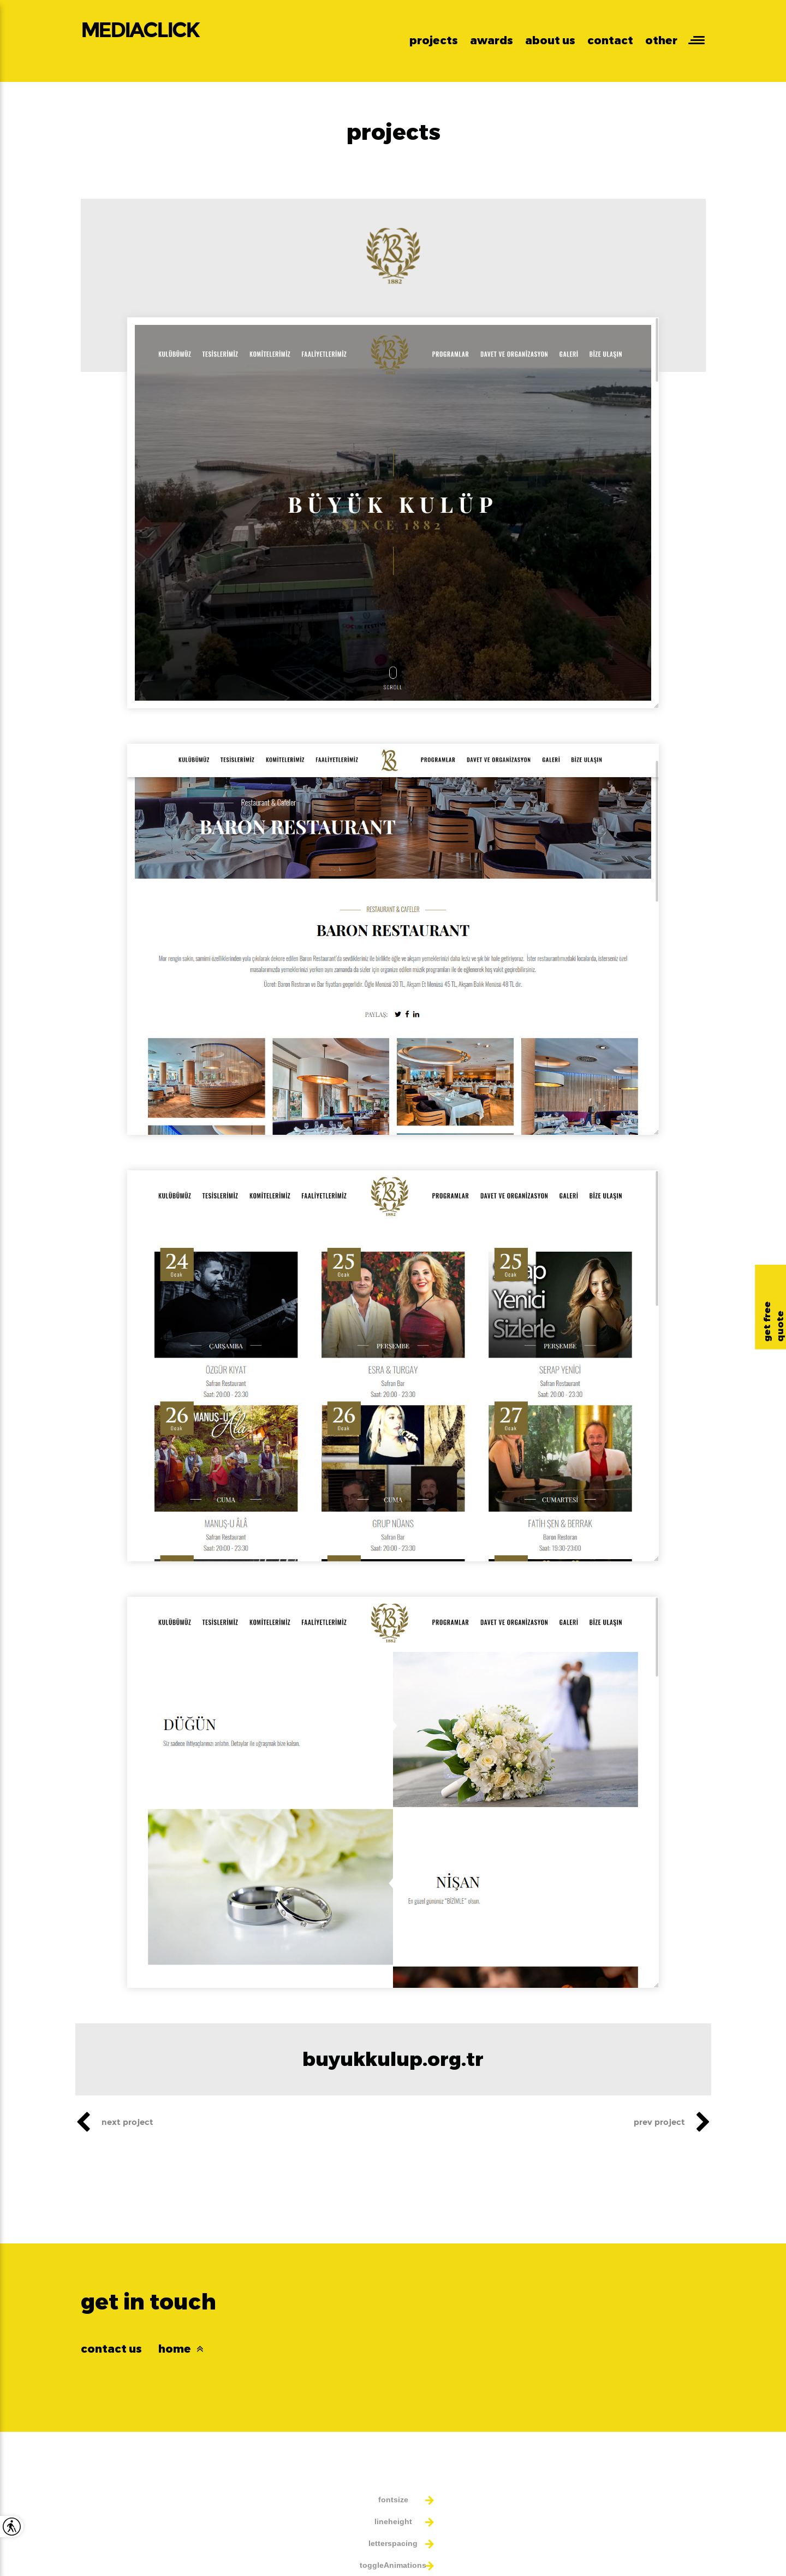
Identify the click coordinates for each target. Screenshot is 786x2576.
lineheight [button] (393, 2521)
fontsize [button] (393, 2499)
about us (550, 40)
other (661, 40)
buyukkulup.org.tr (393, 2059)
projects (433, 40)
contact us (111, 2348)
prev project (672, 2122)
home (181, 2348)
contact (610, 40)
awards (491, 40)
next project (114, 2122)
